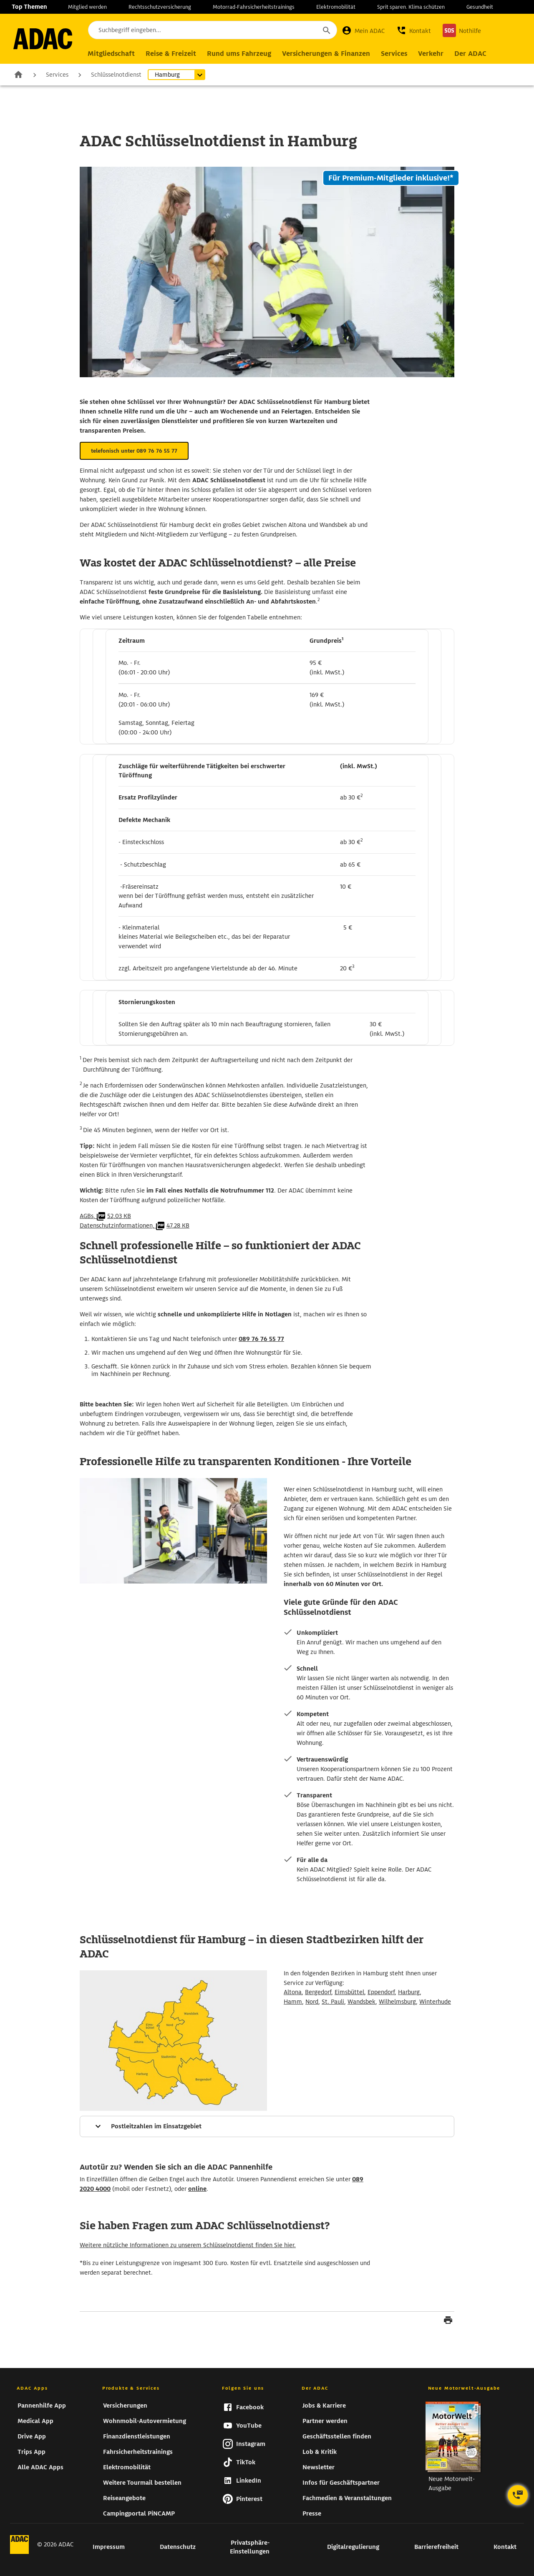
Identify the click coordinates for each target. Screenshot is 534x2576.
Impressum (109, 2547)
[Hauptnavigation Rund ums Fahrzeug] (239, 54)
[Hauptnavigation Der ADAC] (470, 54)
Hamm (293, 2001)
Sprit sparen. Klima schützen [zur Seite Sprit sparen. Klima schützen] (411, 6)
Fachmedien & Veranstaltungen (347, 2498)
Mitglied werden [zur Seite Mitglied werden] (87, 6)
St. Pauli (333, 2001)
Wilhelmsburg (397, 2001)
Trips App (31, 2452)
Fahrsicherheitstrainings (138, 2452)
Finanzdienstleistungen (136, 2436)
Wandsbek (361, 2001)
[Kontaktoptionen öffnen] (518, 2495)
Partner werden (325, 2421)
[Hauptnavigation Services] (394, 54)
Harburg (409, 1992)
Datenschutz (178, 2547)
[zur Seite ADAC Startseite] (42, 38)
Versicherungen (125, 2405)
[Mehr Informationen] (267, 2126)
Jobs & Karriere (324, 2405)
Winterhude (435, 2001)
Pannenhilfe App (42, 2405)
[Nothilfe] (462, 30)
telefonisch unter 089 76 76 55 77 (134, 450)
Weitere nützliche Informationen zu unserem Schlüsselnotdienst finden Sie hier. (188, 2245)
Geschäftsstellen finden (336, 2436)
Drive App (32, 2436)
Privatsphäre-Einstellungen (250, 2547)
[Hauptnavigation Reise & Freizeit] (171, 54)
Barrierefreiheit (436, 2547)
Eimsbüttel (349, 1992)
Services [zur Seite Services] (57, 74)
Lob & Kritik (319, 2452)
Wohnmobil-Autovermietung (144, 2421)
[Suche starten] (326, 30)
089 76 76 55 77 (261, 1339)
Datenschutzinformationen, (134, 1225)
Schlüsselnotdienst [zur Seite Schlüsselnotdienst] (116, 74)
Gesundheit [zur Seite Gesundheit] (479, 6)
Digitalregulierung (353, 2547)
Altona (293, 1992)
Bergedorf (318, 1992)
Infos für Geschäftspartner (341, 2482)
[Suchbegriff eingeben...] (212, 30)
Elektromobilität (127, 2467)
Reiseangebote (124, 2498)
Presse (311, 2513)
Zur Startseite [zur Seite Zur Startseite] (18, 74)
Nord (311, 2001)
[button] (414, 30)
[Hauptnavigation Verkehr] (430, 54)
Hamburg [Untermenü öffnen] (167, 74)
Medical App (35, 2421)
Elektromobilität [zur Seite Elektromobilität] (335, 6)
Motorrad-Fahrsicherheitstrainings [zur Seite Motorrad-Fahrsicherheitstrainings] (254, 6)
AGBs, (105, 1216)
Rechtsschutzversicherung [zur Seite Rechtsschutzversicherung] (159, 6)
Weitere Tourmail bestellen (142, 2482)
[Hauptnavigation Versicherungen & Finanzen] (326, 54)
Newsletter (318, 2467)
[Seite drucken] (448, 2321)
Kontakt (505, 2547)
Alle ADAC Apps (40, 2467)
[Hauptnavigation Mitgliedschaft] (111, 54)
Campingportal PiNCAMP (139, 2513)
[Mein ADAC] (363, 30)
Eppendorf (381, 1992)
